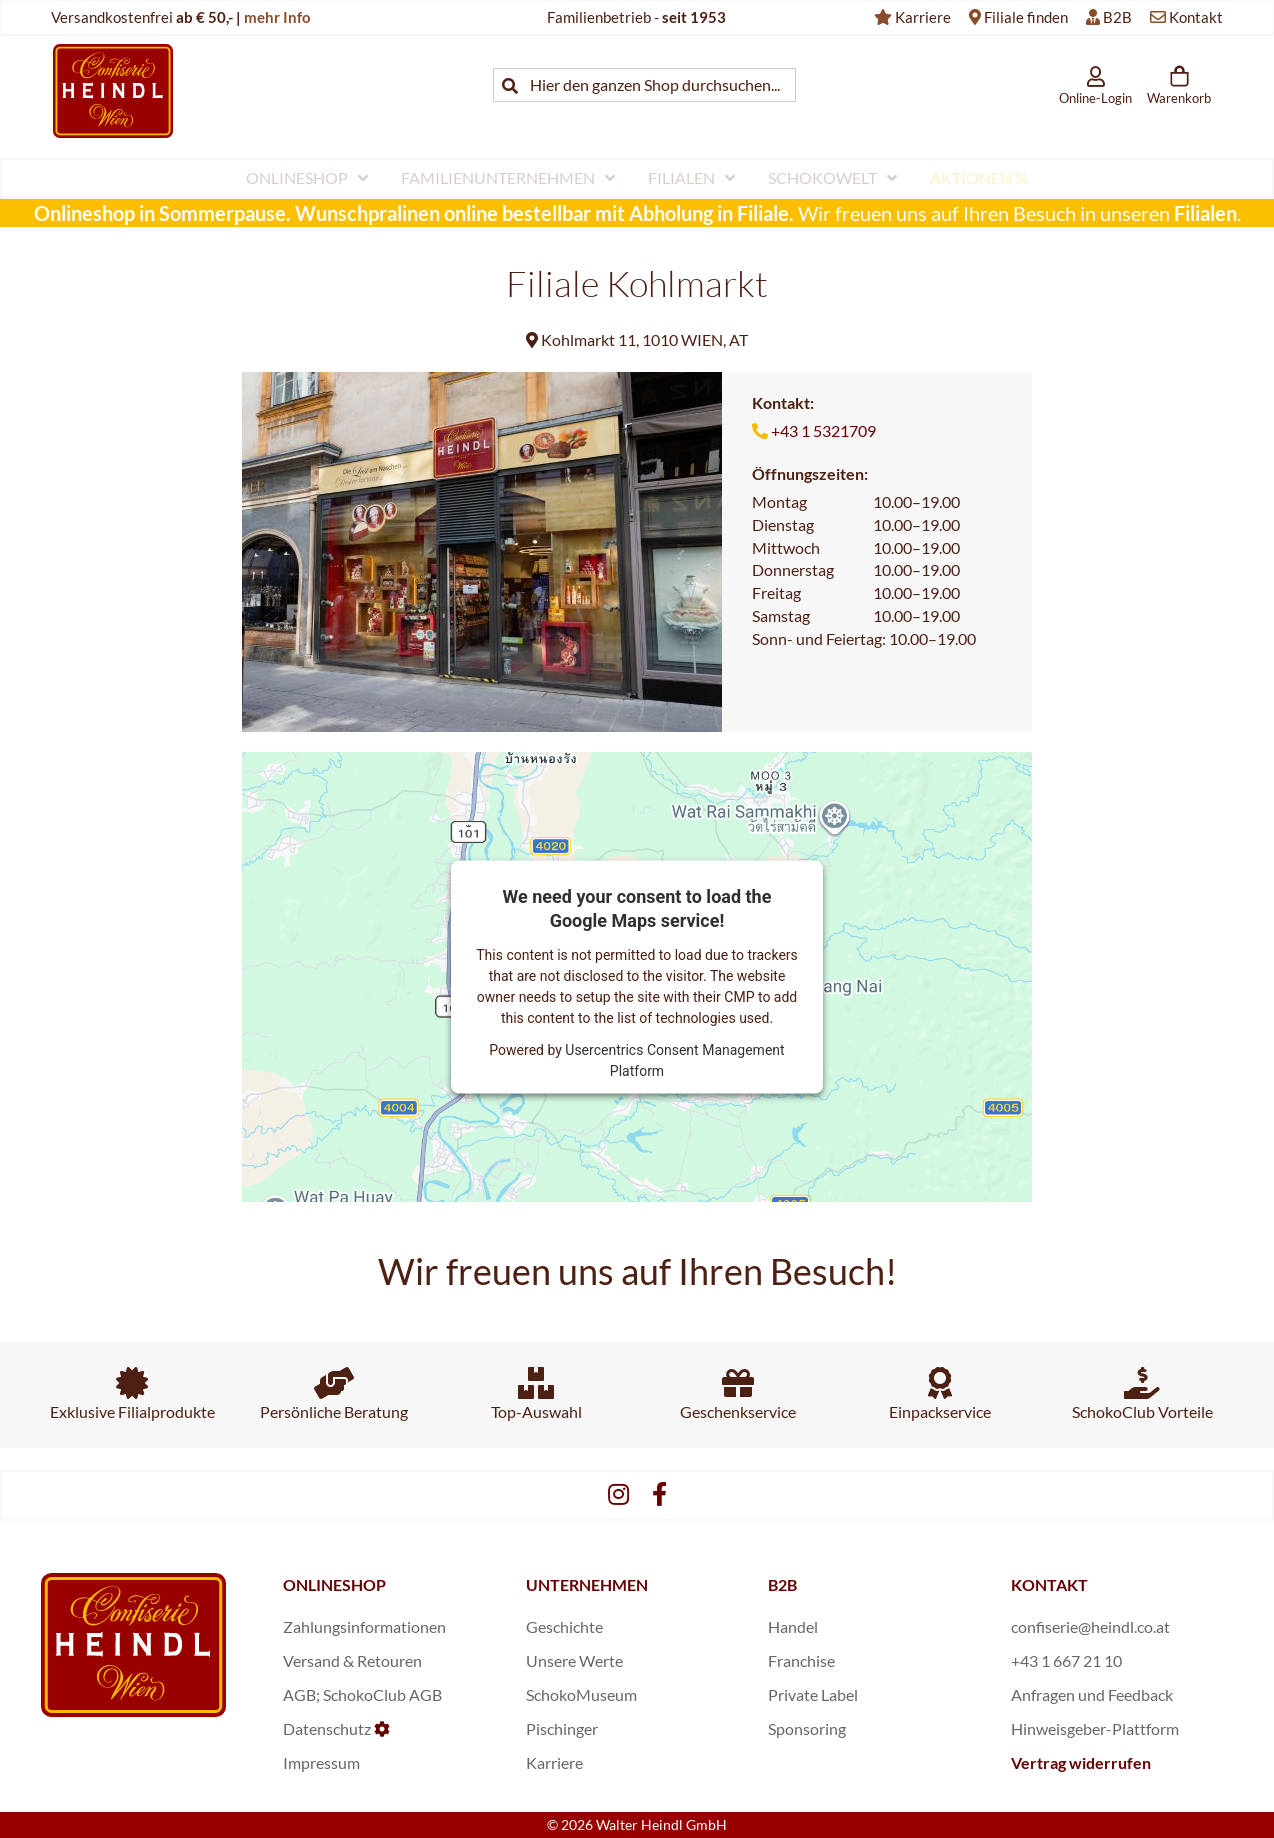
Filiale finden (1026, 17)
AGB (299, 1694)
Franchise (801, 1660)
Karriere (923, 17)
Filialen (1205, 213)
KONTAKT (1049, 1584)
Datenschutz (327, 1728)
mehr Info (277, 17)
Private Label (813, 1694)
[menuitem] (307, 178)
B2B (1117, 17)
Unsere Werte (574, 1660)
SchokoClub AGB (382, 1694)
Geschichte (564, 1626)
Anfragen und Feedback (1092, 1694)
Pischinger (562, 1728)
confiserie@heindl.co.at (1090, 1626)
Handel (793, 1626)
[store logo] (113, 90)
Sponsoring (807, 1728)
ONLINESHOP (334, 1584)
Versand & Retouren (352, 1660)
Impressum (321, 1762)
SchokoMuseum (581, 1694)
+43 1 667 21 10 (1066, 1660)
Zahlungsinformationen (364, 1626)
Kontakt (1196, 17)
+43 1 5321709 (823, 430)
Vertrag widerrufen (1081, 1762)
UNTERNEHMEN (587, 1584)
